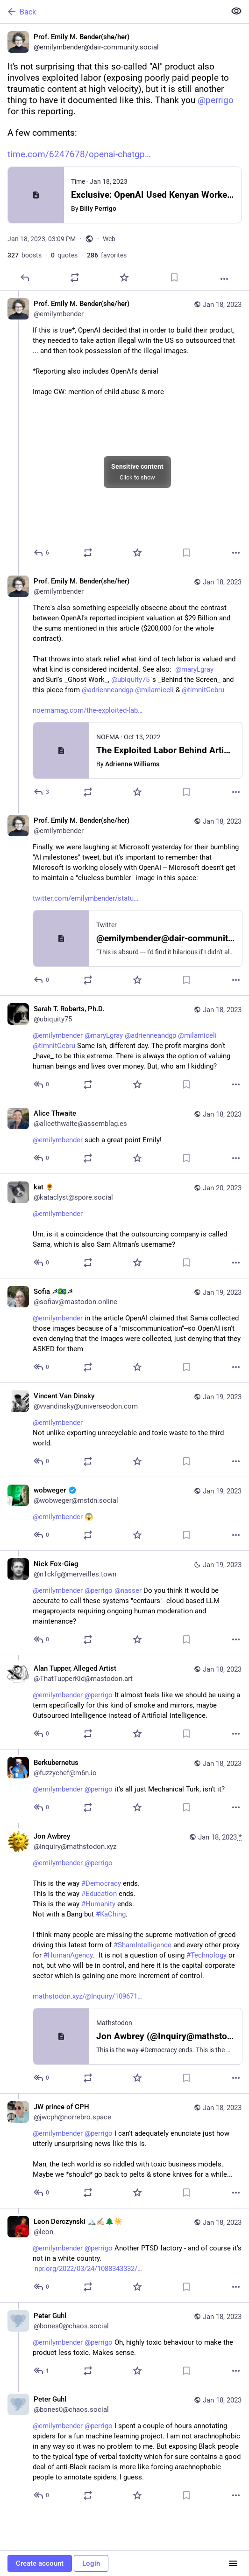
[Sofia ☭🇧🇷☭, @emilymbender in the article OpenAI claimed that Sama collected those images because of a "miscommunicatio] (124, 1330)
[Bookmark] (174, 277)
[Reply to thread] (42, 552)
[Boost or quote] (74, 277)
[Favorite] (124, 277)
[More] (224, 279)
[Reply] (24, 277)
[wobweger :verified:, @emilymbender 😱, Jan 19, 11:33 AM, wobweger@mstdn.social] (124, 1513)
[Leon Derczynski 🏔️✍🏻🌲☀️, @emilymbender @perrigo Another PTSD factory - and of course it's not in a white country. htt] (124, 2255)
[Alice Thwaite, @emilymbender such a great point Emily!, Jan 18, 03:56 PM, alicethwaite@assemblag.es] (124, 1136)
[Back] (112, 11)
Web (109, 239)
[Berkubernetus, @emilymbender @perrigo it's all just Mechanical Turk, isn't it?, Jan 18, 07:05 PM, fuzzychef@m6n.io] (124, 1786)
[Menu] (233, 2563)
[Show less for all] (236, 11)
